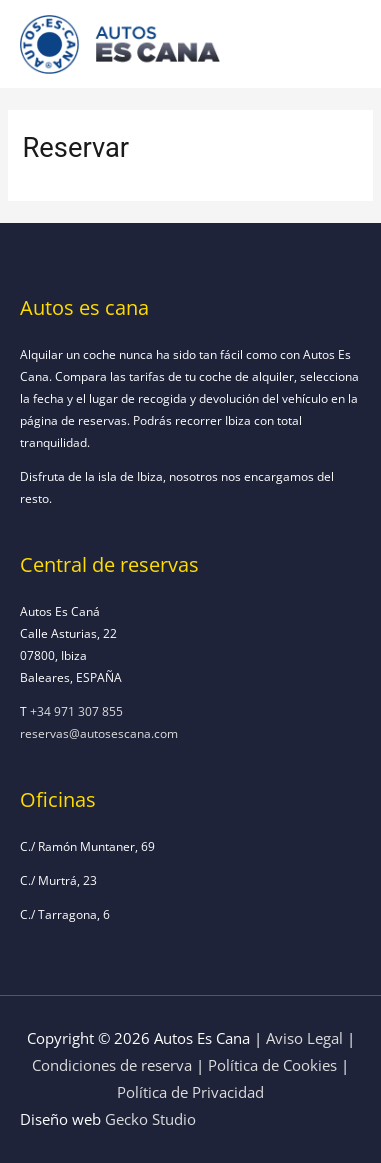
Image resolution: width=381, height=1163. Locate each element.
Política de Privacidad (190, 1092)
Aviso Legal (304, 1038)
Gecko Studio (150, 1119)
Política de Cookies (272, 1065)
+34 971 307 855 (76, 711)
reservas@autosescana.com (99, 733)
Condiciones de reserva (112, 1065)
